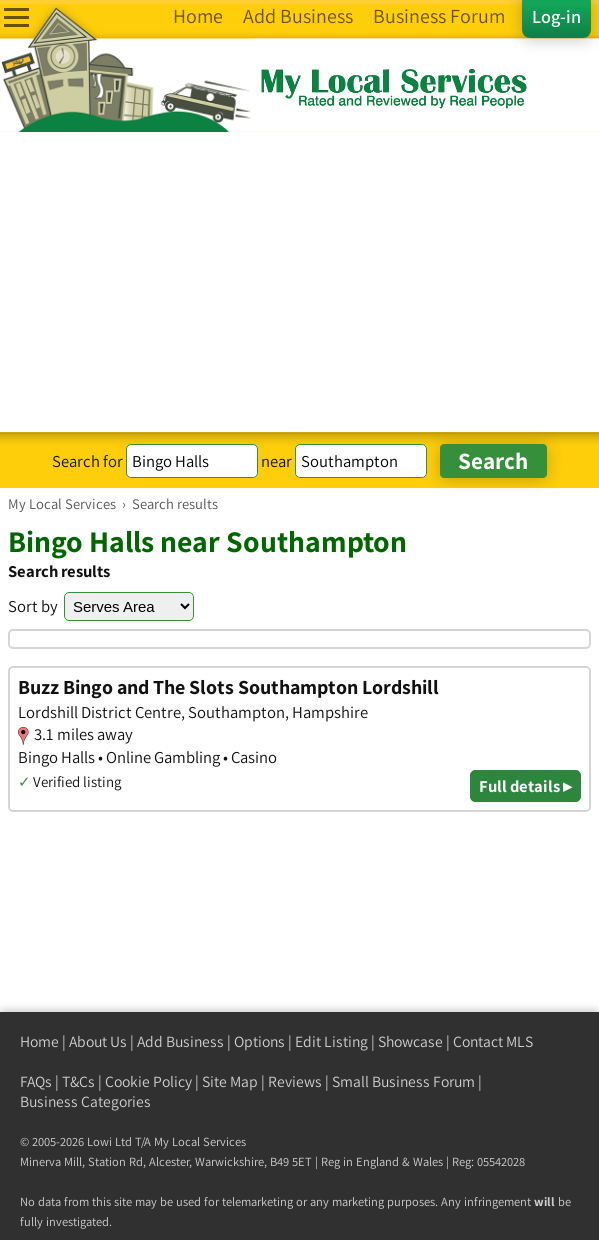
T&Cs (78, 1081)
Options (259, 1041)
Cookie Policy (148, 1081)
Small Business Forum (403, 1081)
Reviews (295, 1081)
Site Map (230, 1081)
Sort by (33, 606)
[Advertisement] (299, 282)
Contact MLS (493, 1041)
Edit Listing (331, 1041)
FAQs (36, 1081)
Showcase (410, 1041)
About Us (98, 1041)
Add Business (180, 1041)
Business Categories (85, 1101)
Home (39, 1041)
